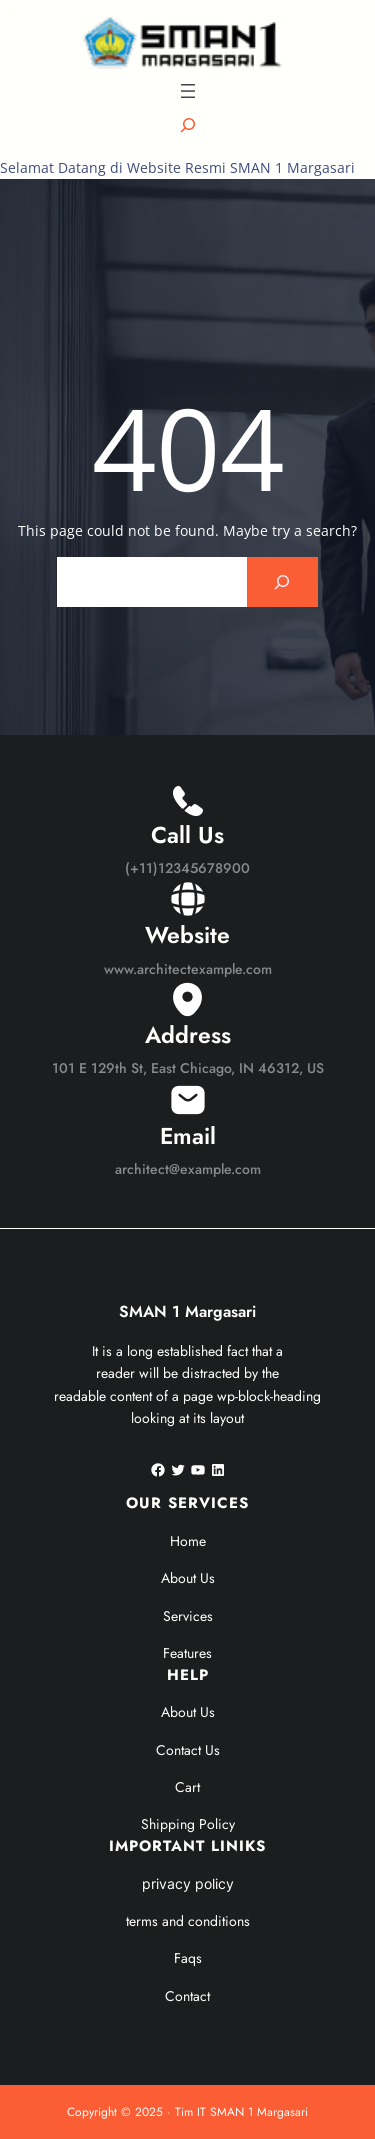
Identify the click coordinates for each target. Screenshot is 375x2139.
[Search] (282, 581)
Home (188, 1541)
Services (188, 1616)
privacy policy (188, 1883)
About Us (188, 1578)
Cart (187, 1787)
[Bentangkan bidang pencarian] (188, 125)
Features (187, 1653)
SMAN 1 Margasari (187, 1311)
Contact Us (188, 1750)
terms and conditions (188, 1921)
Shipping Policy (188, 1824)
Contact (187, 1996)
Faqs (188, 1958)
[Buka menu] (188, 91)
